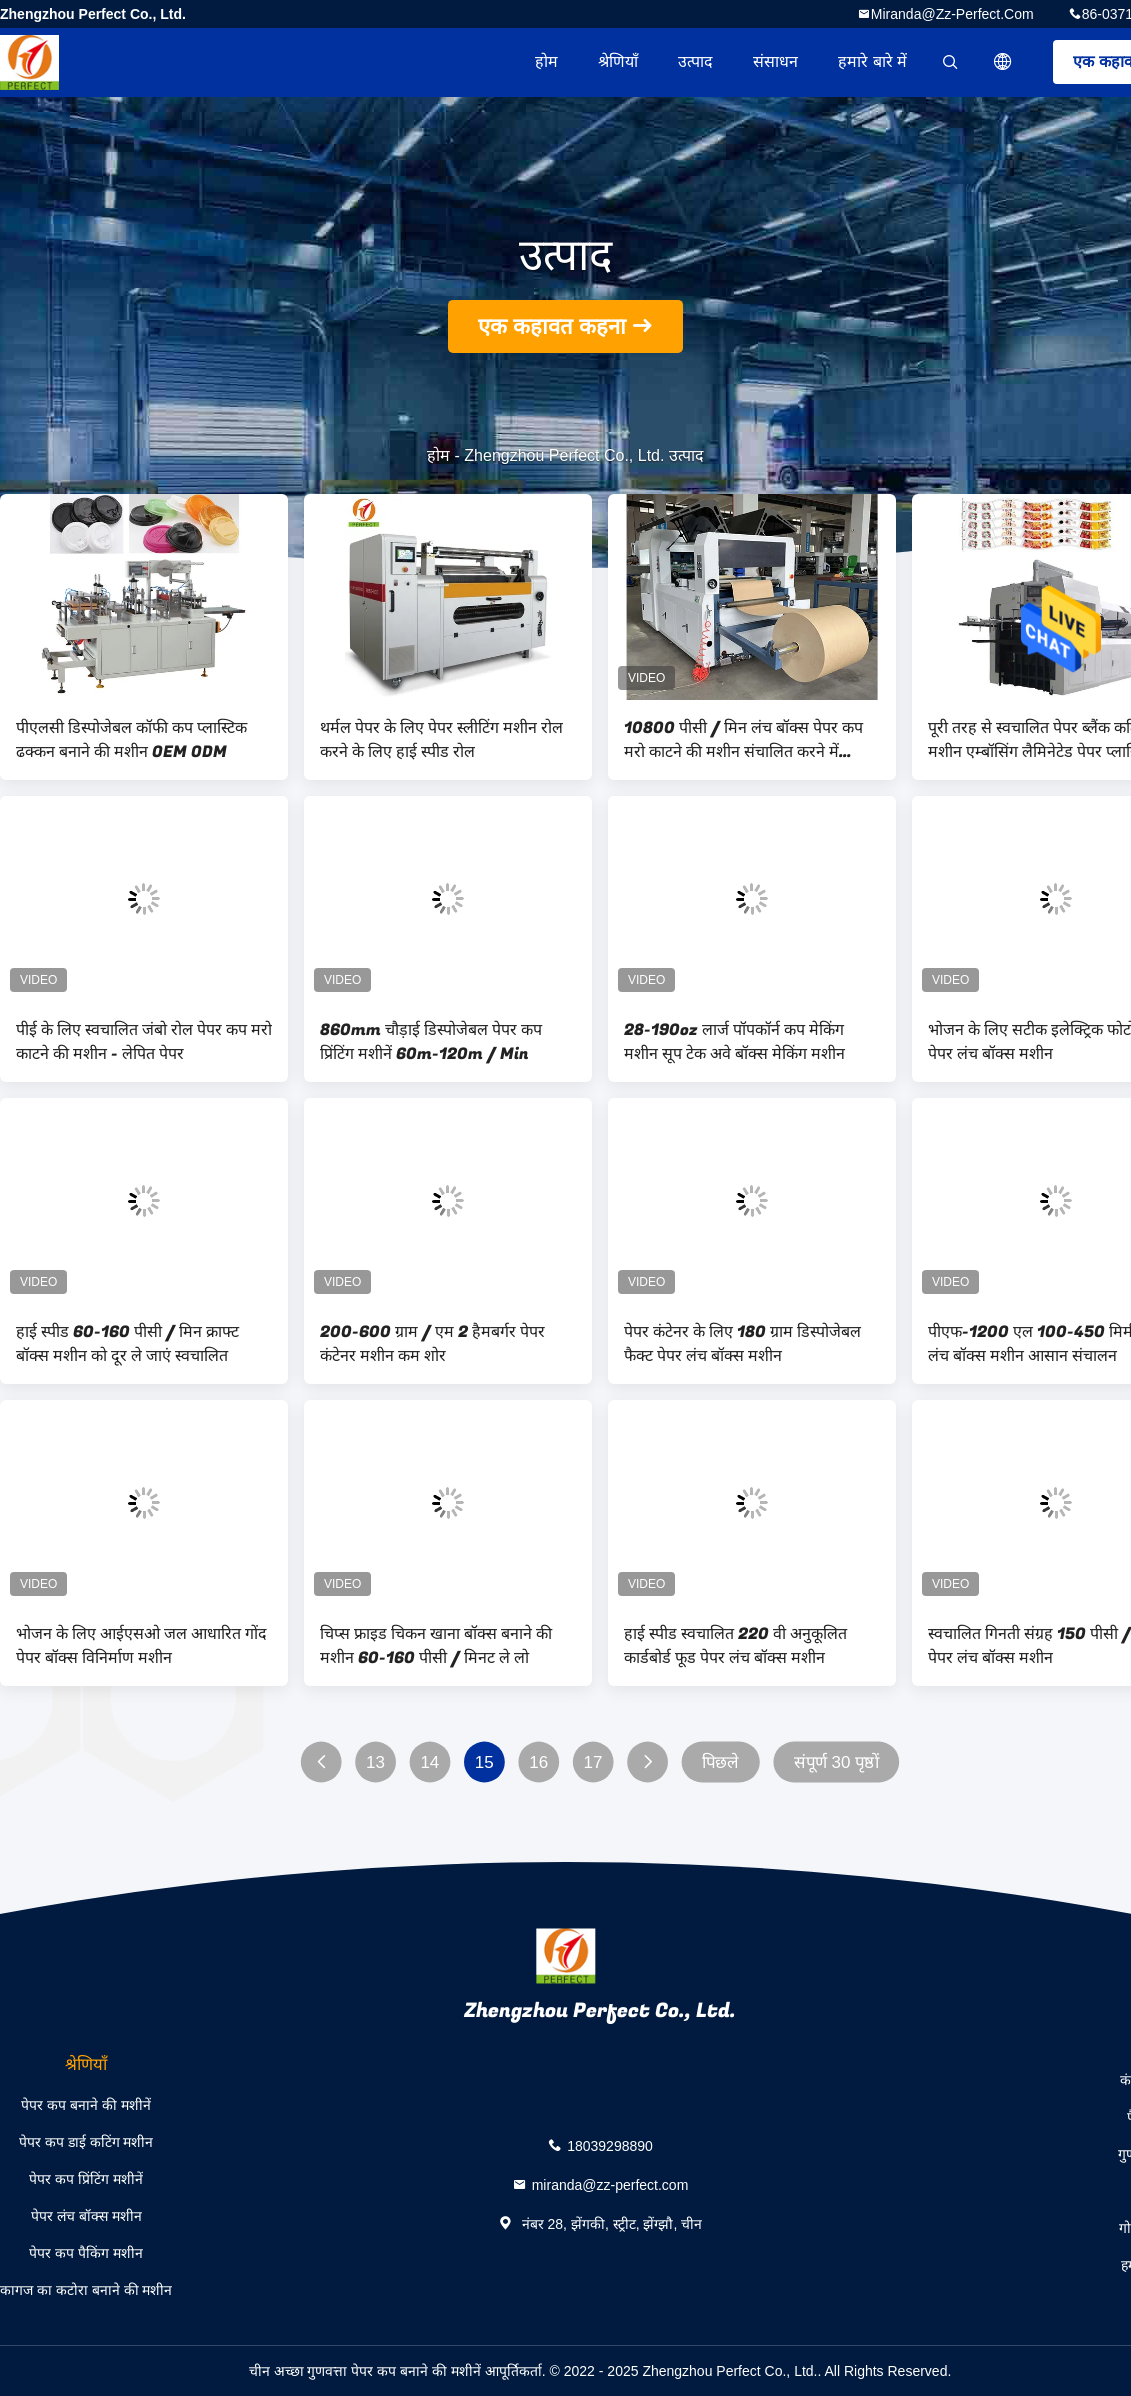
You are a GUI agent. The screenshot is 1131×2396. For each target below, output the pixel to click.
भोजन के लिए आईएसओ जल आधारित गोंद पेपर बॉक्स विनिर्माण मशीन (141, 1646)
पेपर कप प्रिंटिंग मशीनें (86, 2179)
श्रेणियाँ (618, 61)
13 (375, 1762)
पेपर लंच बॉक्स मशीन (86, 2216)
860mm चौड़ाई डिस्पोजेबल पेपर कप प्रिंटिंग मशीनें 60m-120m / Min (431, 1042)
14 (429, 1762)
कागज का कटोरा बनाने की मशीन (86, 2290)
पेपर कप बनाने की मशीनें (86, 2105)
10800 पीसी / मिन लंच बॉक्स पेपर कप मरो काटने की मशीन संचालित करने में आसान (743, 740)
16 (538, 1762)
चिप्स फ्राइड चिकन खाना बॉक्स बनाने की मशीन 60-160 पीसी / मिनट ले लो (436, 1646)
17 (593, 1762)
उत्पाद (695, 61)
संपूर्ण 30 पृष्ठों (836, 1762)
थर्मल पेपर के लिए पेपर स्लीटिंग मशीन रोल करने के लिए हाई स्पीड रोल (441, 740)
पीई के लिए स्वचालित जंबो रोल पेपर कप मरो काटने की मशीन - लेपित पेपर (144, 1042)
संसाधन (775, 61)
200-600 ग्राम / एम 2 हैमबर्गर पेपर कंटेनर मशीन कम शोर (432, 1344)
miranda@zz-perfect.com (952, 14)
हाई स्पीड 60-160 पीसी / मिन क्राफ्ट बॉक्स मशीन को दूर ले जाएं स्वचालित (127, 1344)
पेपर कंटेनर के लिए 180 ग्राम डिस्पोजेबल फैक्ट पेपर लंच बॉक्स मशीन (742, 1344)
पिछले (720, 1762)
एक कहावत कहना (552, 326)
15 (484, 1762)
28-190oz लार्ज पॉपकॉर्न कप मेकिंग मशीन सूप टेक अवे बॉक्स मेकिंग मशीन (734, 1042)
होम (546, 61)
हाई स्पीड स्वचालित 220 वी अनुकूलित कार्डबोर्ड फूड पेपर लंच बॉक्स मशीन (735, 1646)
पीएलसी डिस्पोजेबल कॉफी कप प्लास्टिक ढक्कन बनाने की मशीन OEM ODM (131, 740)
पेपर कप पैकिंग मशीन (86, 2253)
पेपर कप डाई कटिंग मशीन (86, 2142)
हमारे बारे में (872, 61)
